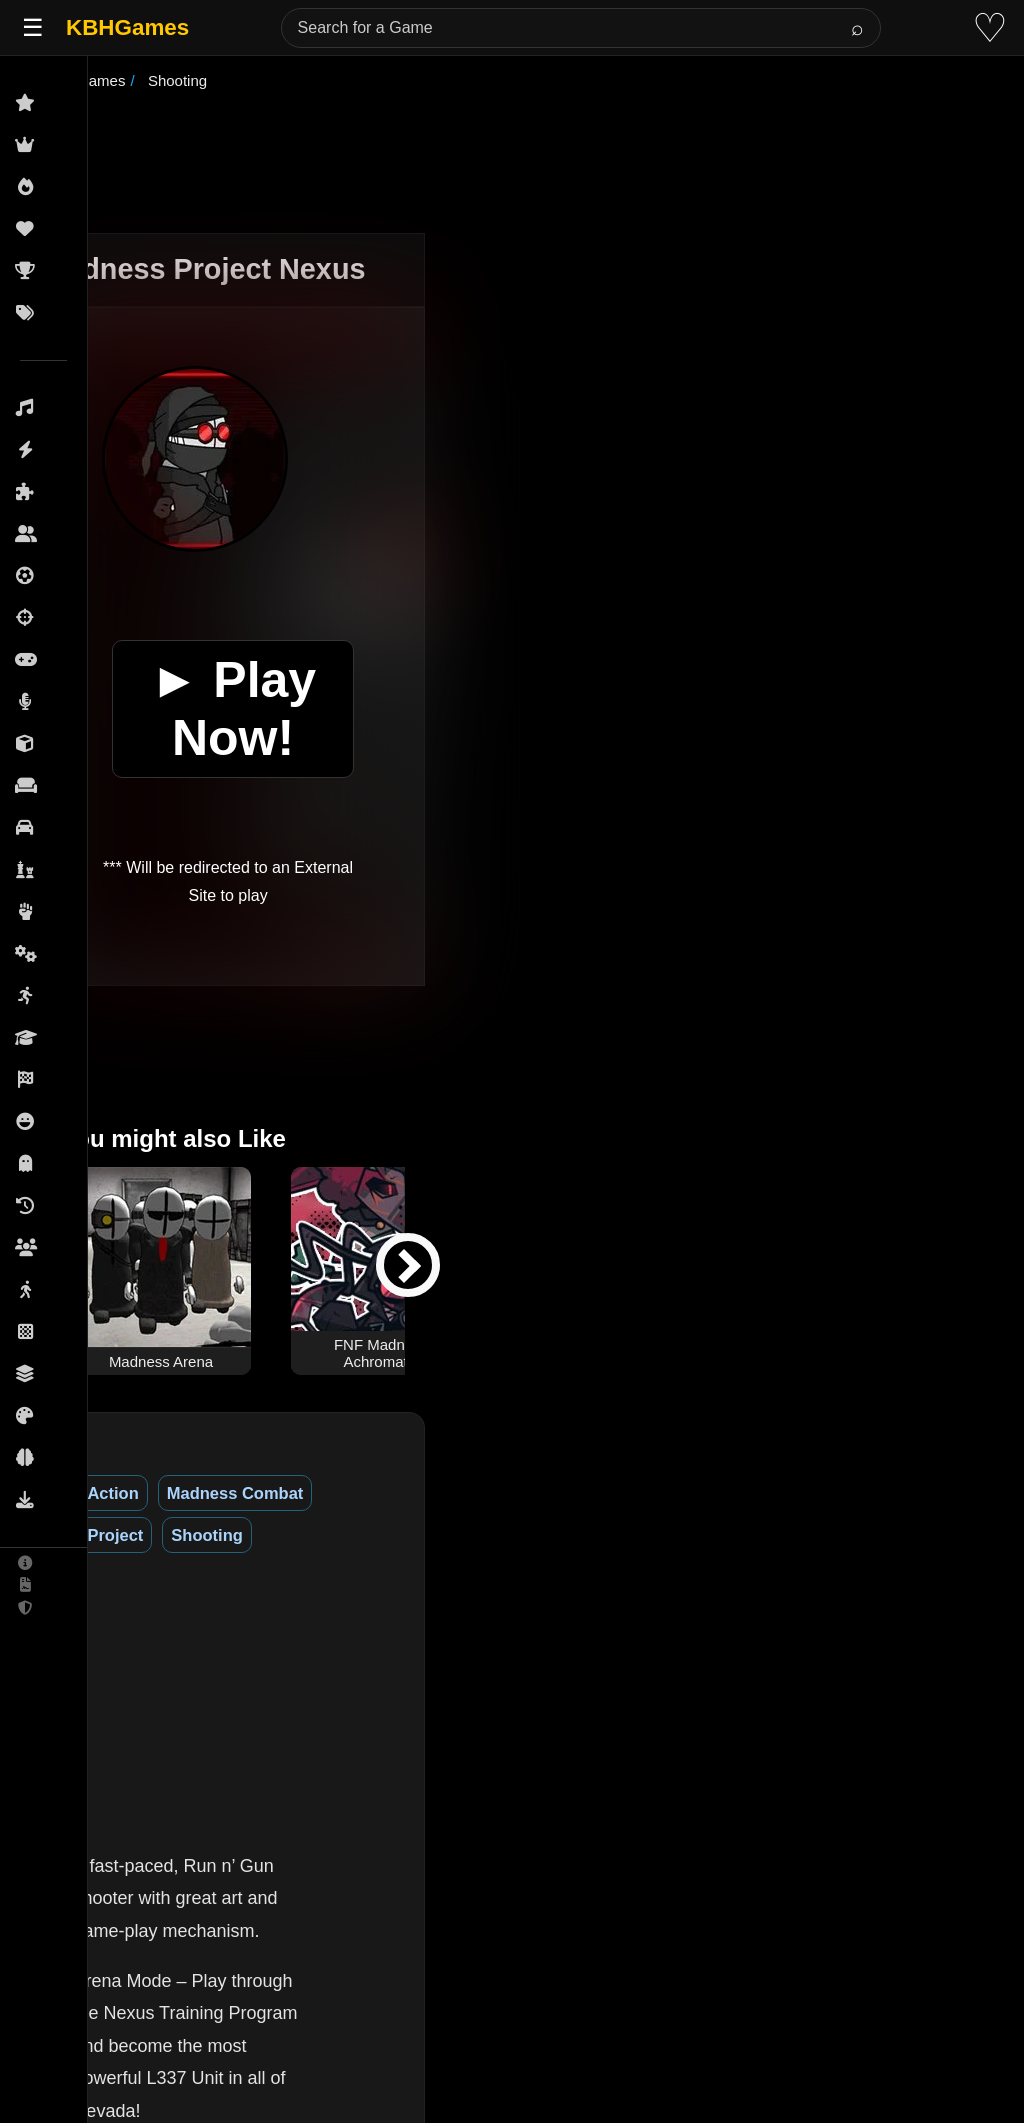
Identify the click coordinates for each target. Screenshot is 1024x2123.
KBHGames (127, 27)
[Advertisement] (537, 164)
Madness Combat (303, 1493)
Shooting (518, 1493)
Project (427, 1493)
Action (180, 1493)
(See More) (314, 1891)
